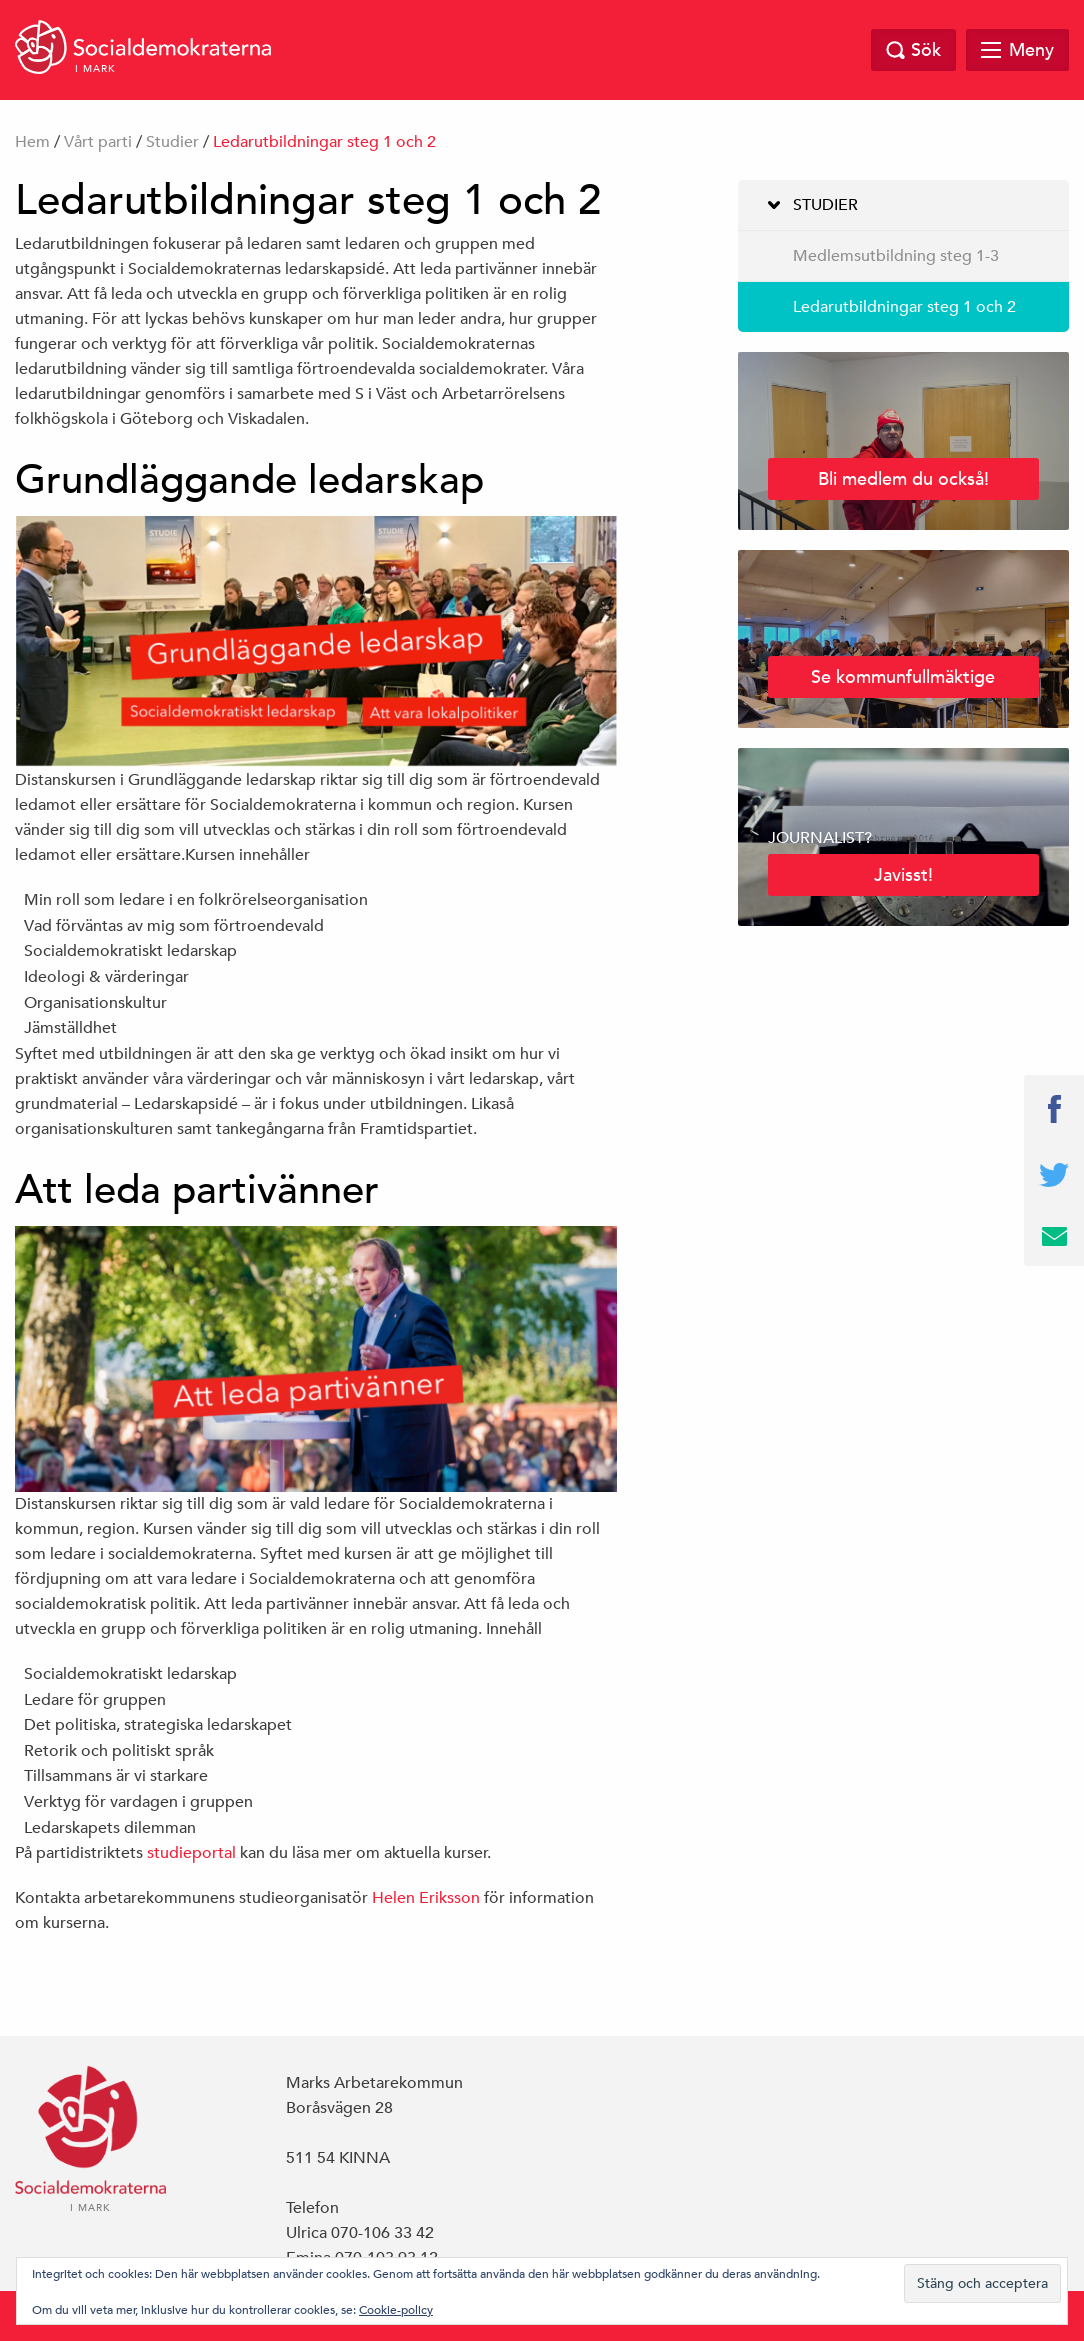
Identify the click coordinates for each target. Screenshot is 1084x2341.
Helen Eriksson (426, 1898)
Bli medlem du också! (903, 478)
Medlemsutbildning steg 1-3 (896, 256)
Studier (172, 142)
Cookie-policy (396, 2309)
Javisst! (903, 874)
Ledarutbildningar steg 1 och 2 (904, 307)
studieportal (191, 1853)
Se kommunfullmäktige (903, 676)
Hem (32, 142)
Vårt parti (98, 142)
